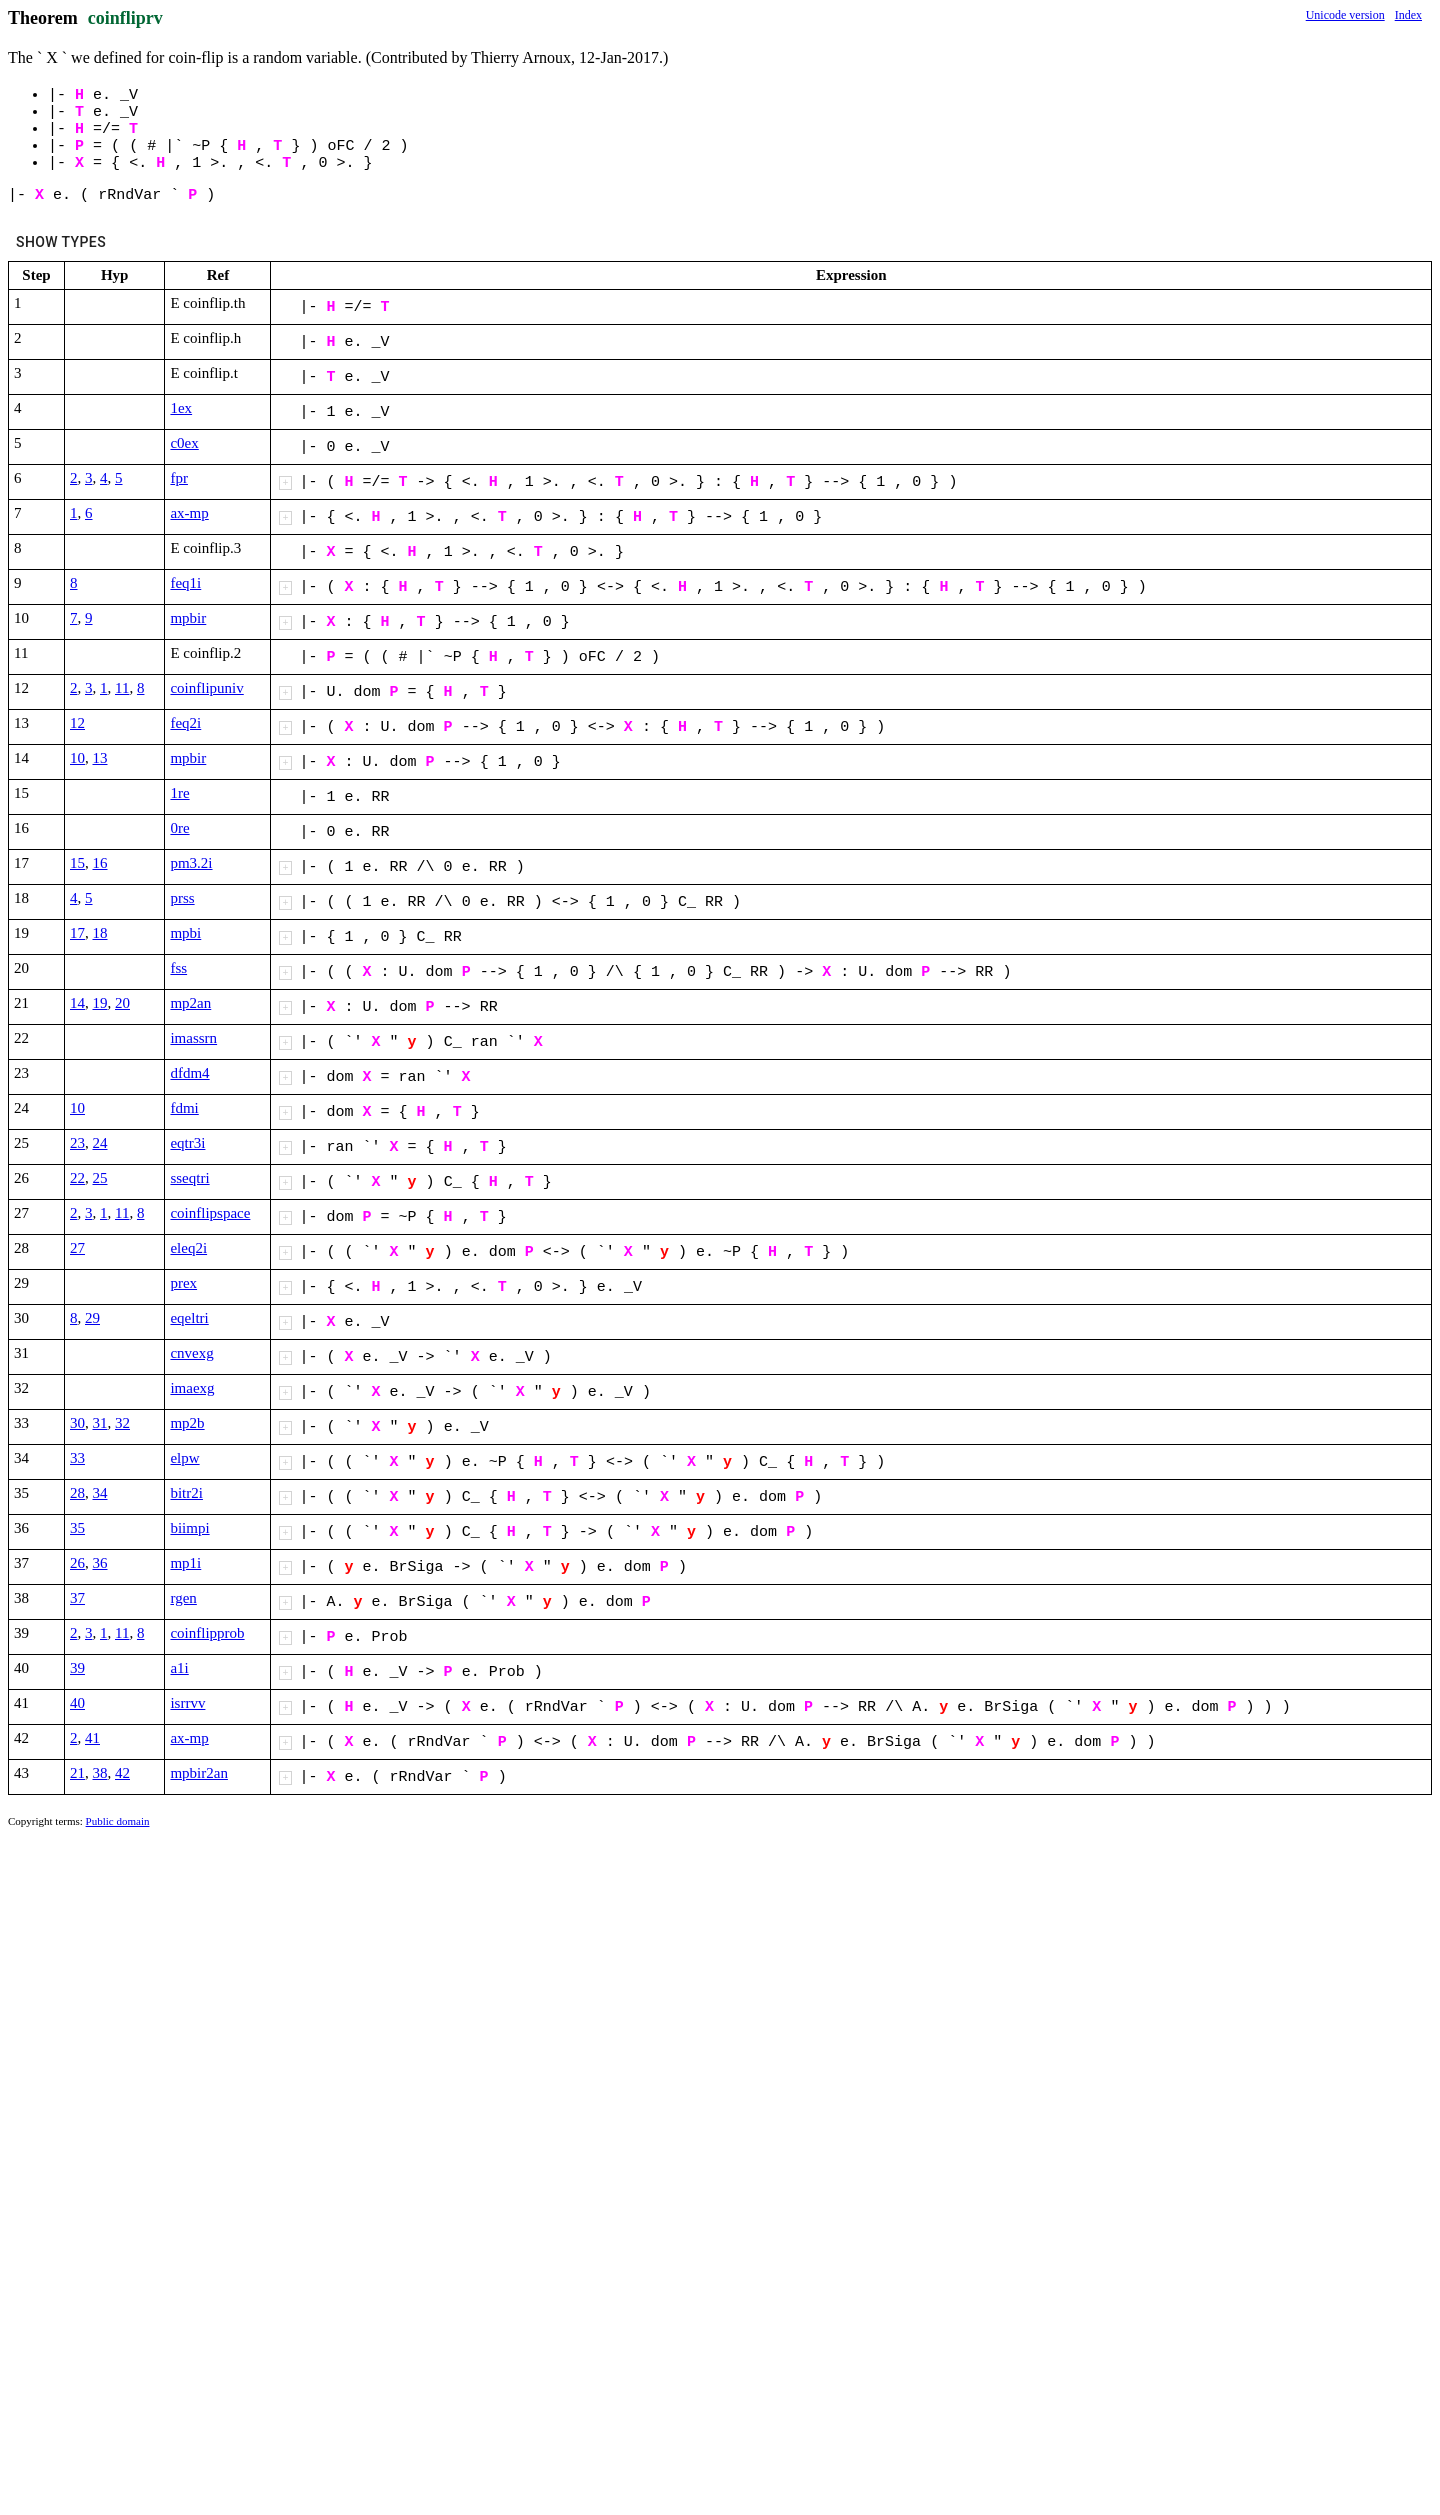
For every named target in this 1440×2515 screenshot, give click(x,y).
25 (100, 1178)
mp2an (190, 1003)
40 (77, 1703)
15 (77, 863)
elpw (184, 1458)
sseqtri (189, 1178)
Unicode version (1345, 15)
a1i (179, 1668)
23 (77, 1143)
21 (77, 1773)
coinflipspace (210, 1213)
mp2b (187, 1423)
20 (122, 1003)
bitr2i (186, 1493)
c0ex (184, 443)
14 (77, 1003)
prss (182, 898)
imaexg (192, 1388)
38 (100, 1773)
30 (77, 1423)
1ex (181, 408)
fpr (179, 478)
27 (77, 1248)
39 (77, 1668)
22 (77, 1178)
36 (100, 1563)
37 (77, 1598)
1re (179, 793)
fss (178, 968)
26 (77, 1563)
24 (100, 1143)
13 (100, 758)
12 (77, 723)
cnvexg (191, 1353)
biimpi (189, 1528)
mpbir (188, 618)
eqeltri (189, 1318)
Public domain (118, 1821)
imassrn (193, 1038)
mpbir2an (199, 1773)
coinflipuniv (206, 688)
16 (100, 863)
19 (100, 1003)
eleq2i (188, 1248)
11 (122, 688)
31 (100, 1423)
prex (183, 1283)
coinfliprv (125, 18)
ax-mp (189, 513)
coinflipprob (207, 1633)
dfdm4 (189, 1073)
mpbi (185, 933)
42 (122, 1773)
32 (122, 1423)
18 (100, 933)
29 (92, 1318)
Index (1408, 15)
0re (179, 828)
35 (77, 1528)
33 (77, 1458)
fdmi (184, 1108)
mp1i (185, 1563)
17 (77, 933)
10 (77, 758)
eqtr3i (187, 1143)
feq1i (185, 583)
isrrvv (187, 1703)
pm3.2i (191, 863)
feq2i (185, 723)
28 (77, 1493)
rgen (183, 1598)
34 (100, 1493)
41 (92, 1738)
